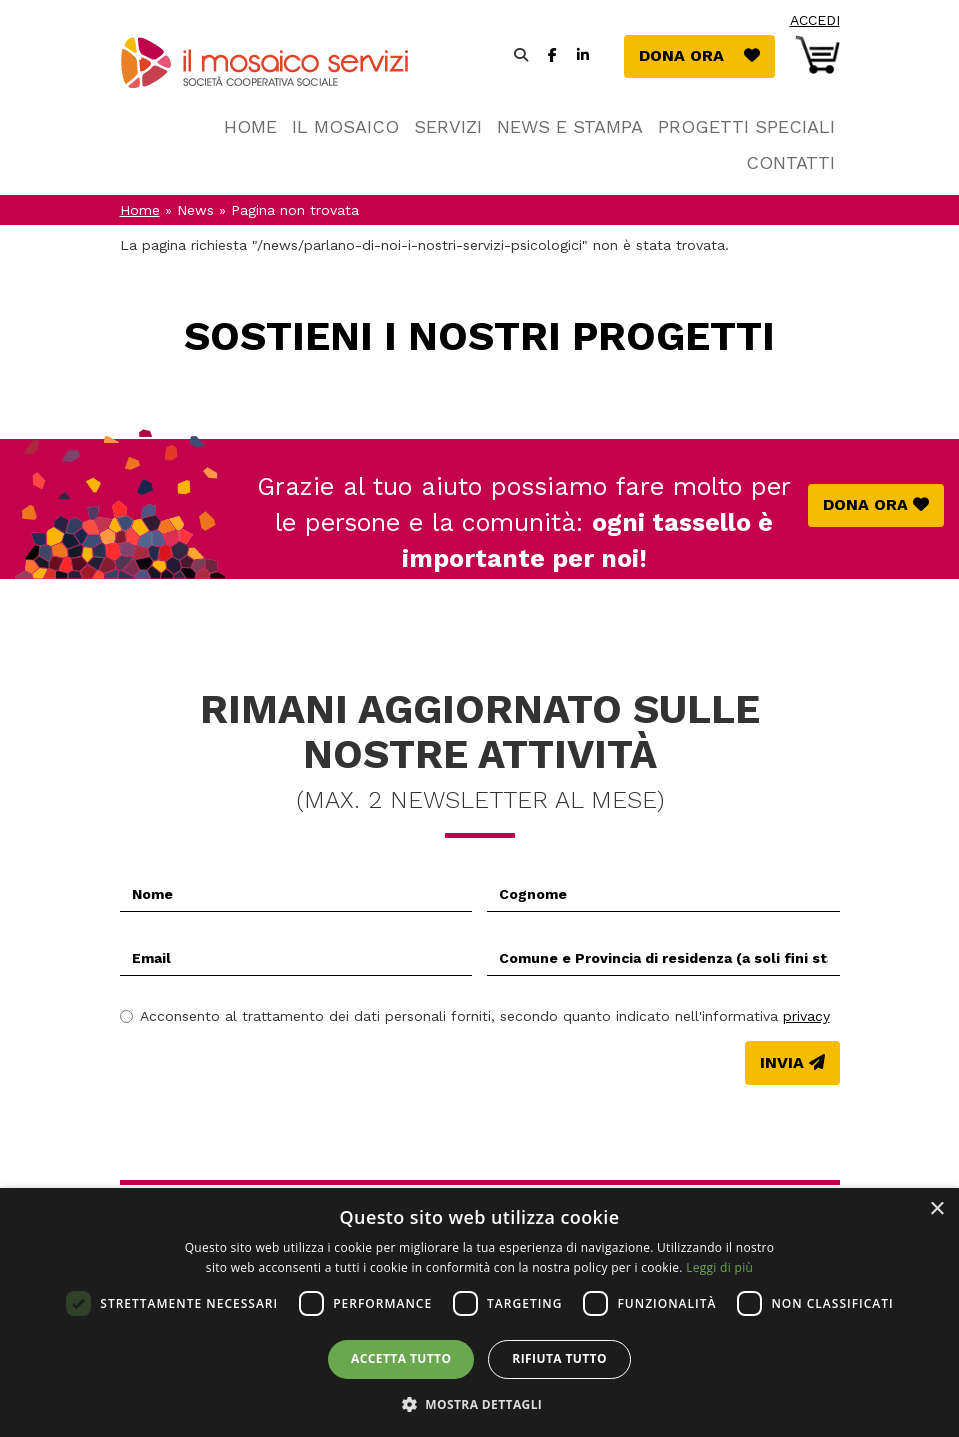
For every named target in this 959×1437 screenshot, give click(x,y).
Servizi (448, 126)
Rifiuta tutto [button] (559, 1358)
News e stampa (570, 126)
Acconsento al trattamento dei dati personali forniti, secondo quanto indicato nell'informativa (475, 1016)
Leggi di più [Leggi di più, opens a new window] (719, 1267)
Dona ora (707, 54)
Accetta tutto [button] (401, 1358)
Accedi (815, 20)
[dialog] (479, 1312)
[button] (480, 1403)
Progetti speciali (746, 126)
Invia (782, 1062)
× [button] (936, 1209)
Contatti (790, 162)
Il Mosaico (345, 126)
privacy (806, 1016)
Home (250, 126)
